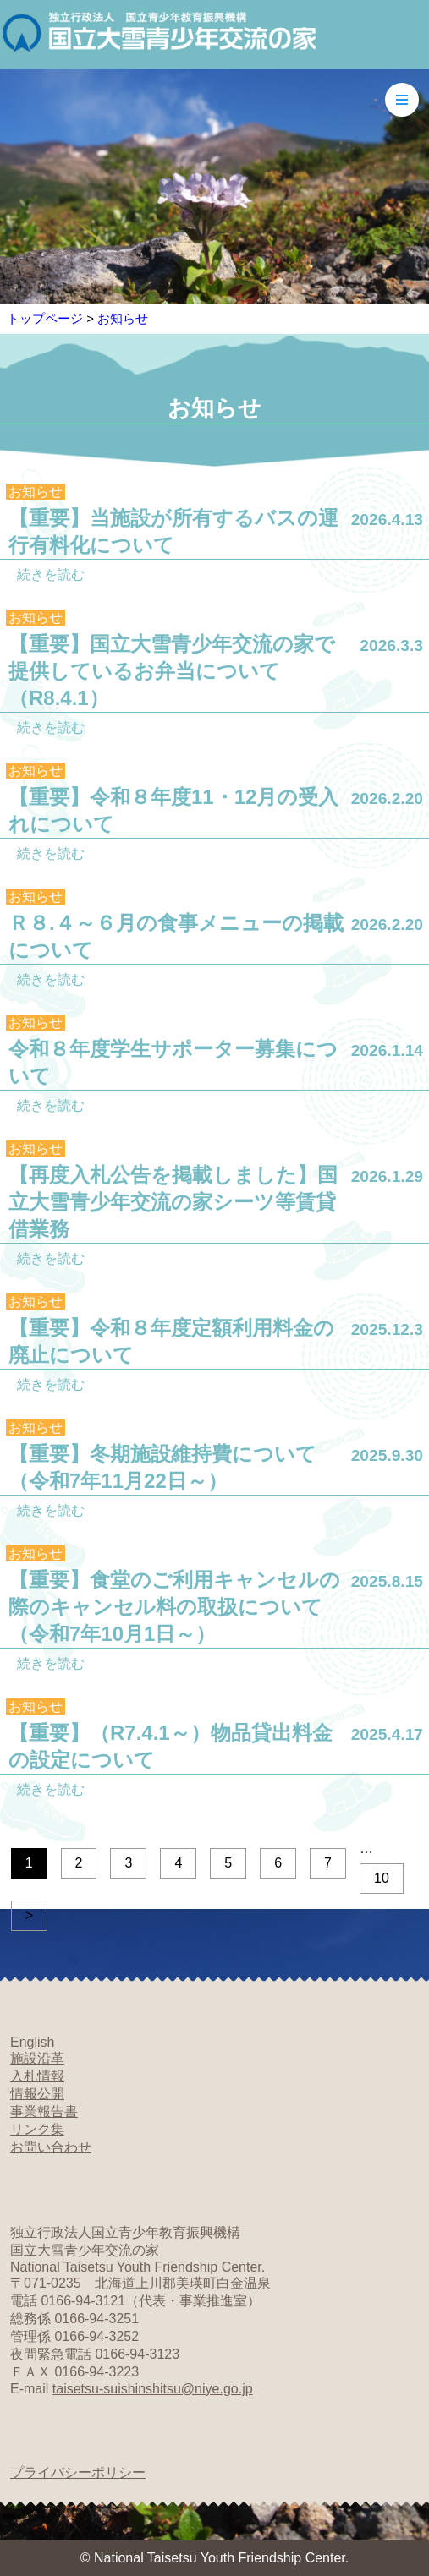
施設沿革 (37, 2058)
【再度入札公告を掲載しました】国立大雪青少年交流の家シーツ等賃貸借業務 (173, 1201)
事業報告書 (44, 2111)
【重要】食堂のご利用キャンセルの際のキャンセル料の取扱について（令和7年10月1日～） (174, 1606)
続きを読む (51, 574)
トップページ (45, 318)
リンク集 (37, 2129)
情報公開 (37, 2094)
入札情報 (37, 2076)
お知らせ (122, 318)
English (32, 2042)
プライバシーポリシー (78, 2472)
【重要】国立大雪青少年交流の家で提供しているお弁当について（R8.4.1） (171, 670)
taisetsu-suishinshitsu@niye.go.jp (152, 2389)
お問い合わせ (50, 2147)
